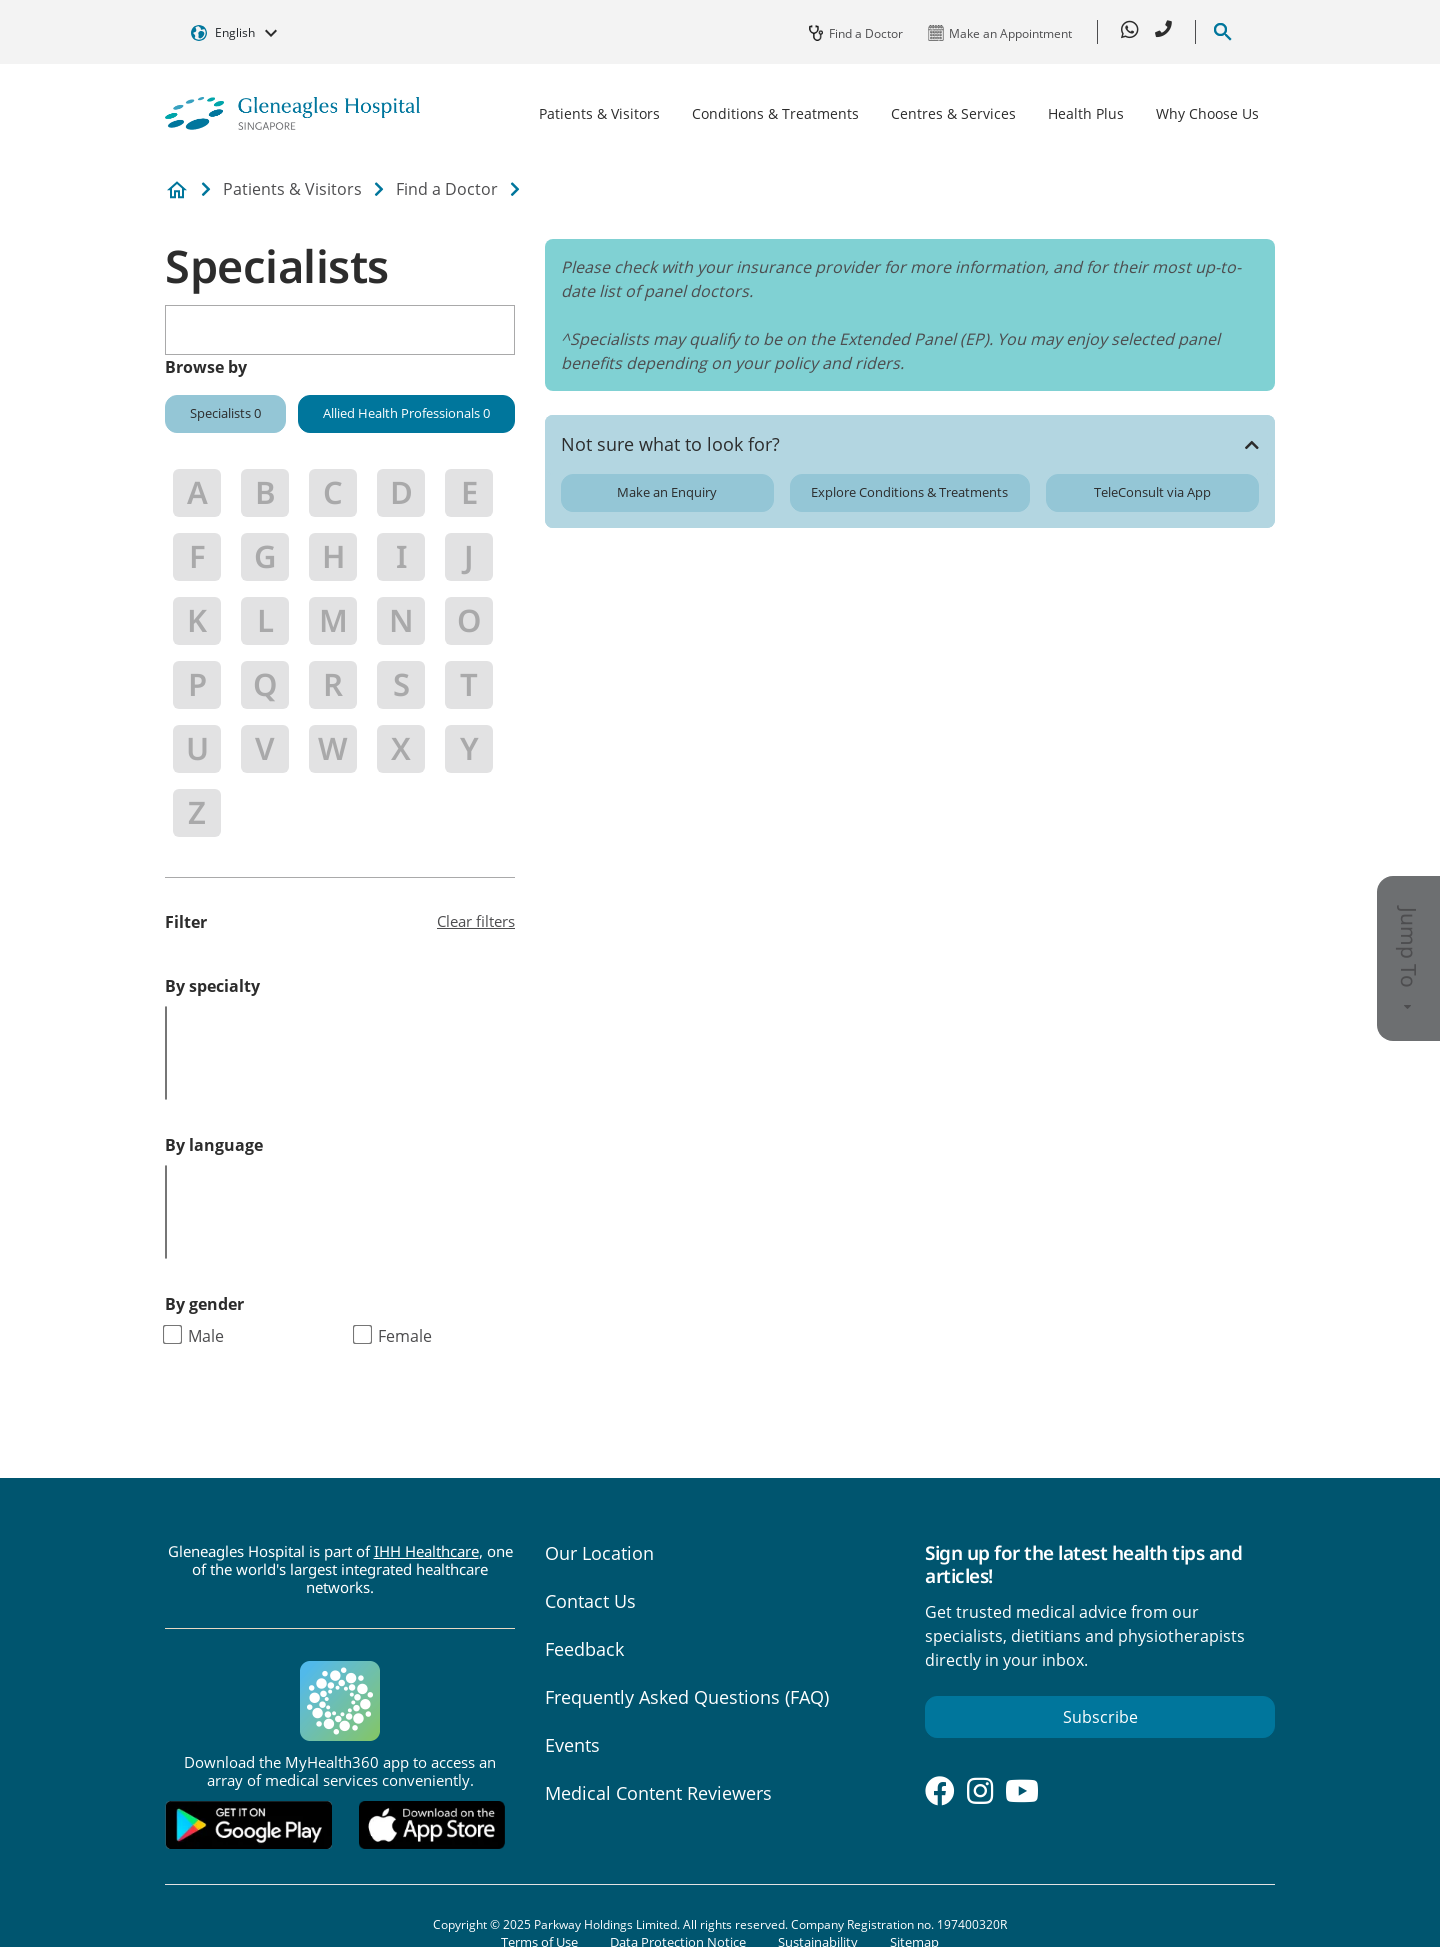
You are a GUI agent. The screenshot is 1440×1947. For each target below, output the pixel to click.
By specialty (212, 986)
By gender (204, 1304)
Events (572, 1745)
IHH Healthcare (426, 1551)
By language (214, 1145)
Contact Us (590, 1601)
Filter (186, 922)
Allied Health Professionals (406, 413)
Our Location (599, 1553)
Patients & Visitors (599, 113)
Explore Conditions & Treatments (909, 492)
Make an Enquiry (667, 492)
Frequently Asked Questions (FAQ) (687, 1697)
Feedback (584, 1649)
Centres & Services (953, 113)
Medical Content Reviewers (658, 1793)
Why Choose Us (1207, 113)
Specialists (225, 413)
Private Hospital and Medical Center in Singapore (177, 190)
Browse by (206, 367)
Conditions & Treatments (775, 113)
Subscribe (1100, 1717)
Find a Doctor (447, 189)
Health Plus (1086, 113)
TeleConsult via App (1152, 492)
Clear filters (476, 921)
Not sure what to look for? (670, 444)
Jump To (1409, 958)
